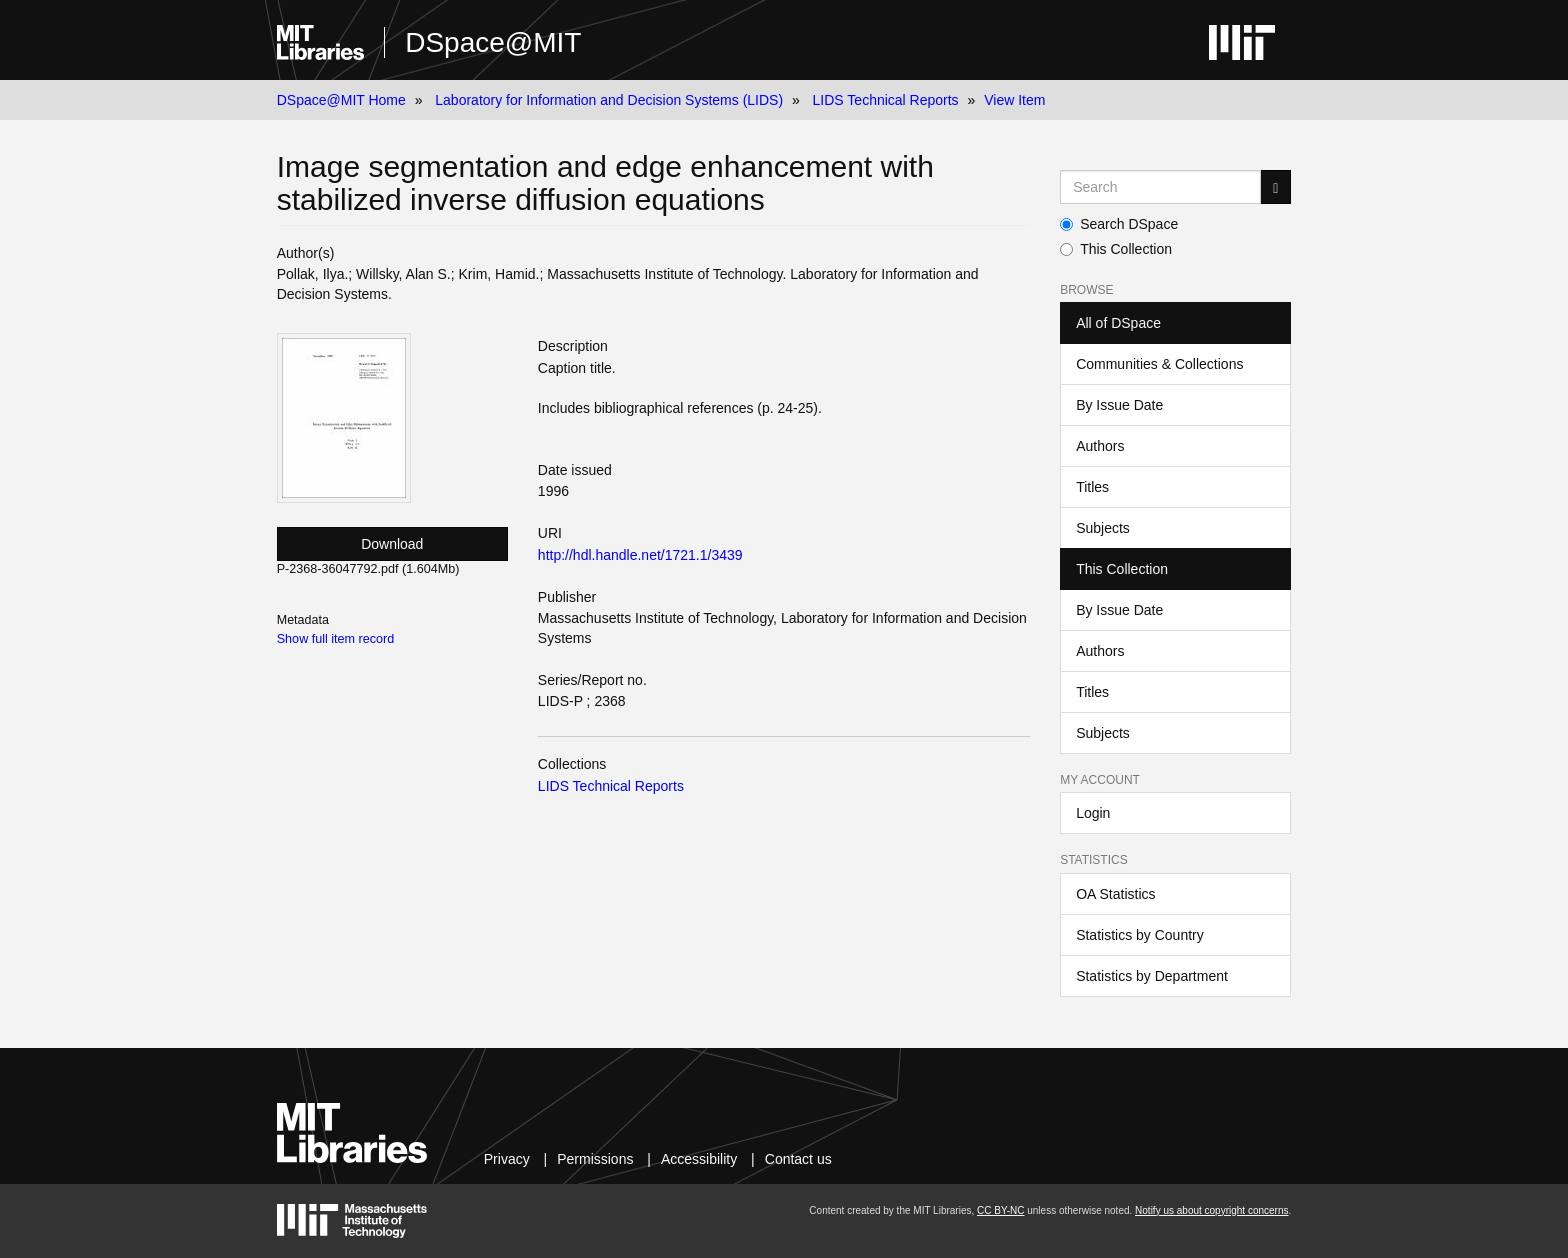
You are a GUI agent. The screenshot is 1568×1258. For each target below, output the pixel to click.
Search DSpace (1119, 224)
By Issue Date (1119, 405)
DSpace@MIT (493, 42)
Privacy (507, 1159)
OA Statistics (1115, 894)
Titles (1092, 487)
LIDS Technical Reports (886, 100)
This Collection (1116, 249)
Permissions (595, 1159)
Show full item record (336, 639)
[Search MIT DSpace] (1160, 187)
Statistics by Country (1140, 935)
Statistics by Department (1152, 976)
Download (392, 544)
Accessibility (699, 1159)
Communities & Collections (1159, 364)
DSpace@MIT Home (341, 100)
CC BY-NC (1000, 1210)
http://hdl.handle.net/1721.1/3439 (640, 555)
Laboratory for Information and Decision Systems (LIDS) (609, 100)
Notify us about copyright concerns (1211, 1210)
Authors (1100, 446)
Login (1093, 813)
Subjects (1103, 528)
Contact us (798, 1159)
